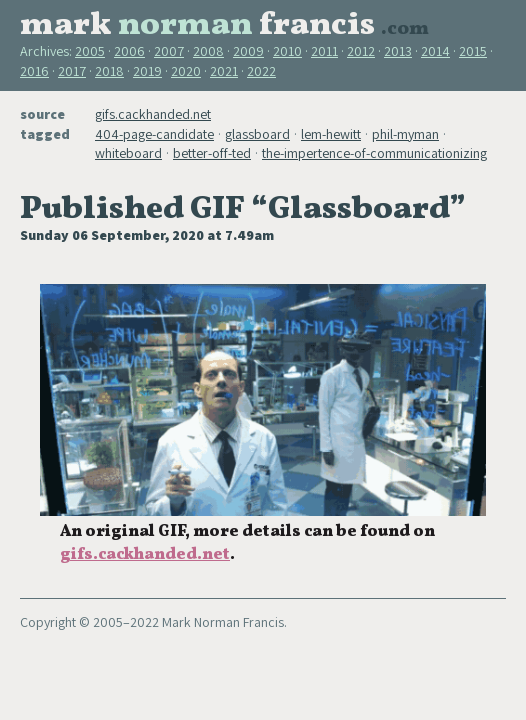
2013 (398, 51)
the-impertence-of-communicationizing (374, 153)
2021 (224, 71)
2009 (248, 51)
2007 (169, 51)
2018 (109, 71)
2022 (261, 71)
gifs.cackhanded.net (153, 114)
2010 (287, 51)
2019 (147, 71)
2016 (34, 71)
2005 (90, 51)
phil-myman (405, 134)
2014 (435, 51)
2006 (129, 51)
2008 (208, 51)
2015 (473, 51)
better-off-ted (212, 153)
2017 (72, 71)
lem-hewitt (331, 134)
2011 (324, 51)
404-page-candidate (154, 134)
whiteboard (128, 153)
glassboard (257, 134)
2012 (361, 51)
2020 (186, 71)
